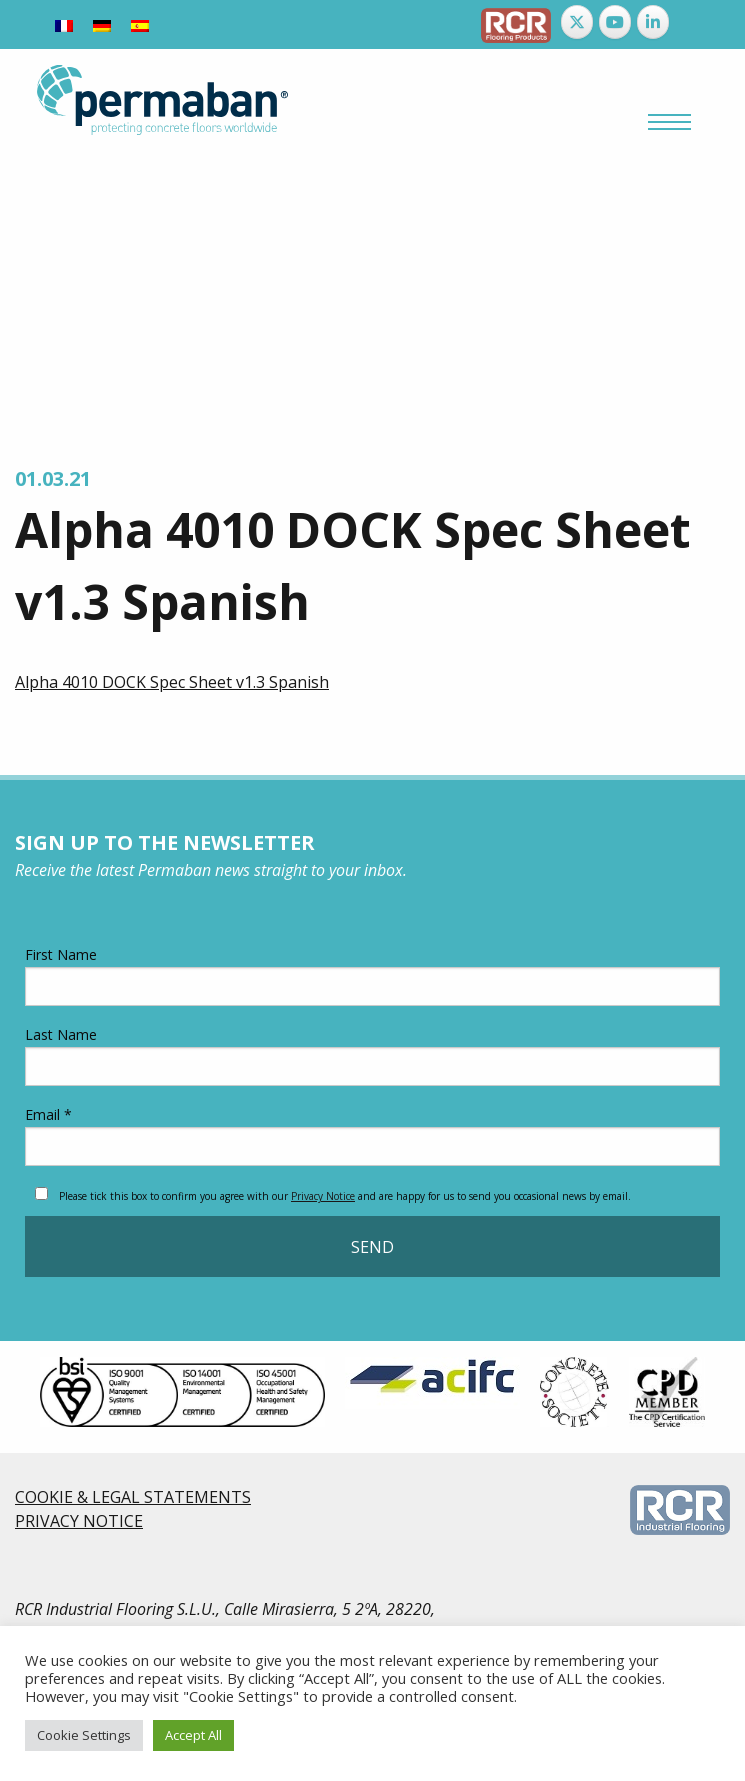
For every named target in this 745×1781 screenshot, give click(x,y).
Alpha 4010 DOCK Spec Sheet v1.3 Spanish (172, 682)
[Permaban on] (690, 22)
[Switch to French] (64, 24)
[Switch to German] (102, 24)
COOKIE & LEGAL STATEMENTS (133, 1497)
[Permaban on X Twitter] (577, 22)
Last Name (372, 1055)
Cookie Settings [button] (84, 1735)
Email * (372, 1135)
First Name (372, 975)
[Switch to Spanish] (140, 24)
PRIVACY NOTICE (79, 1521)
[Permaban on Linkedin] (653, 22)
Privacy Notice (323, 1196)
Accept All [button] (193, 1735)
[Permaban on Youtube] (615, 22)
